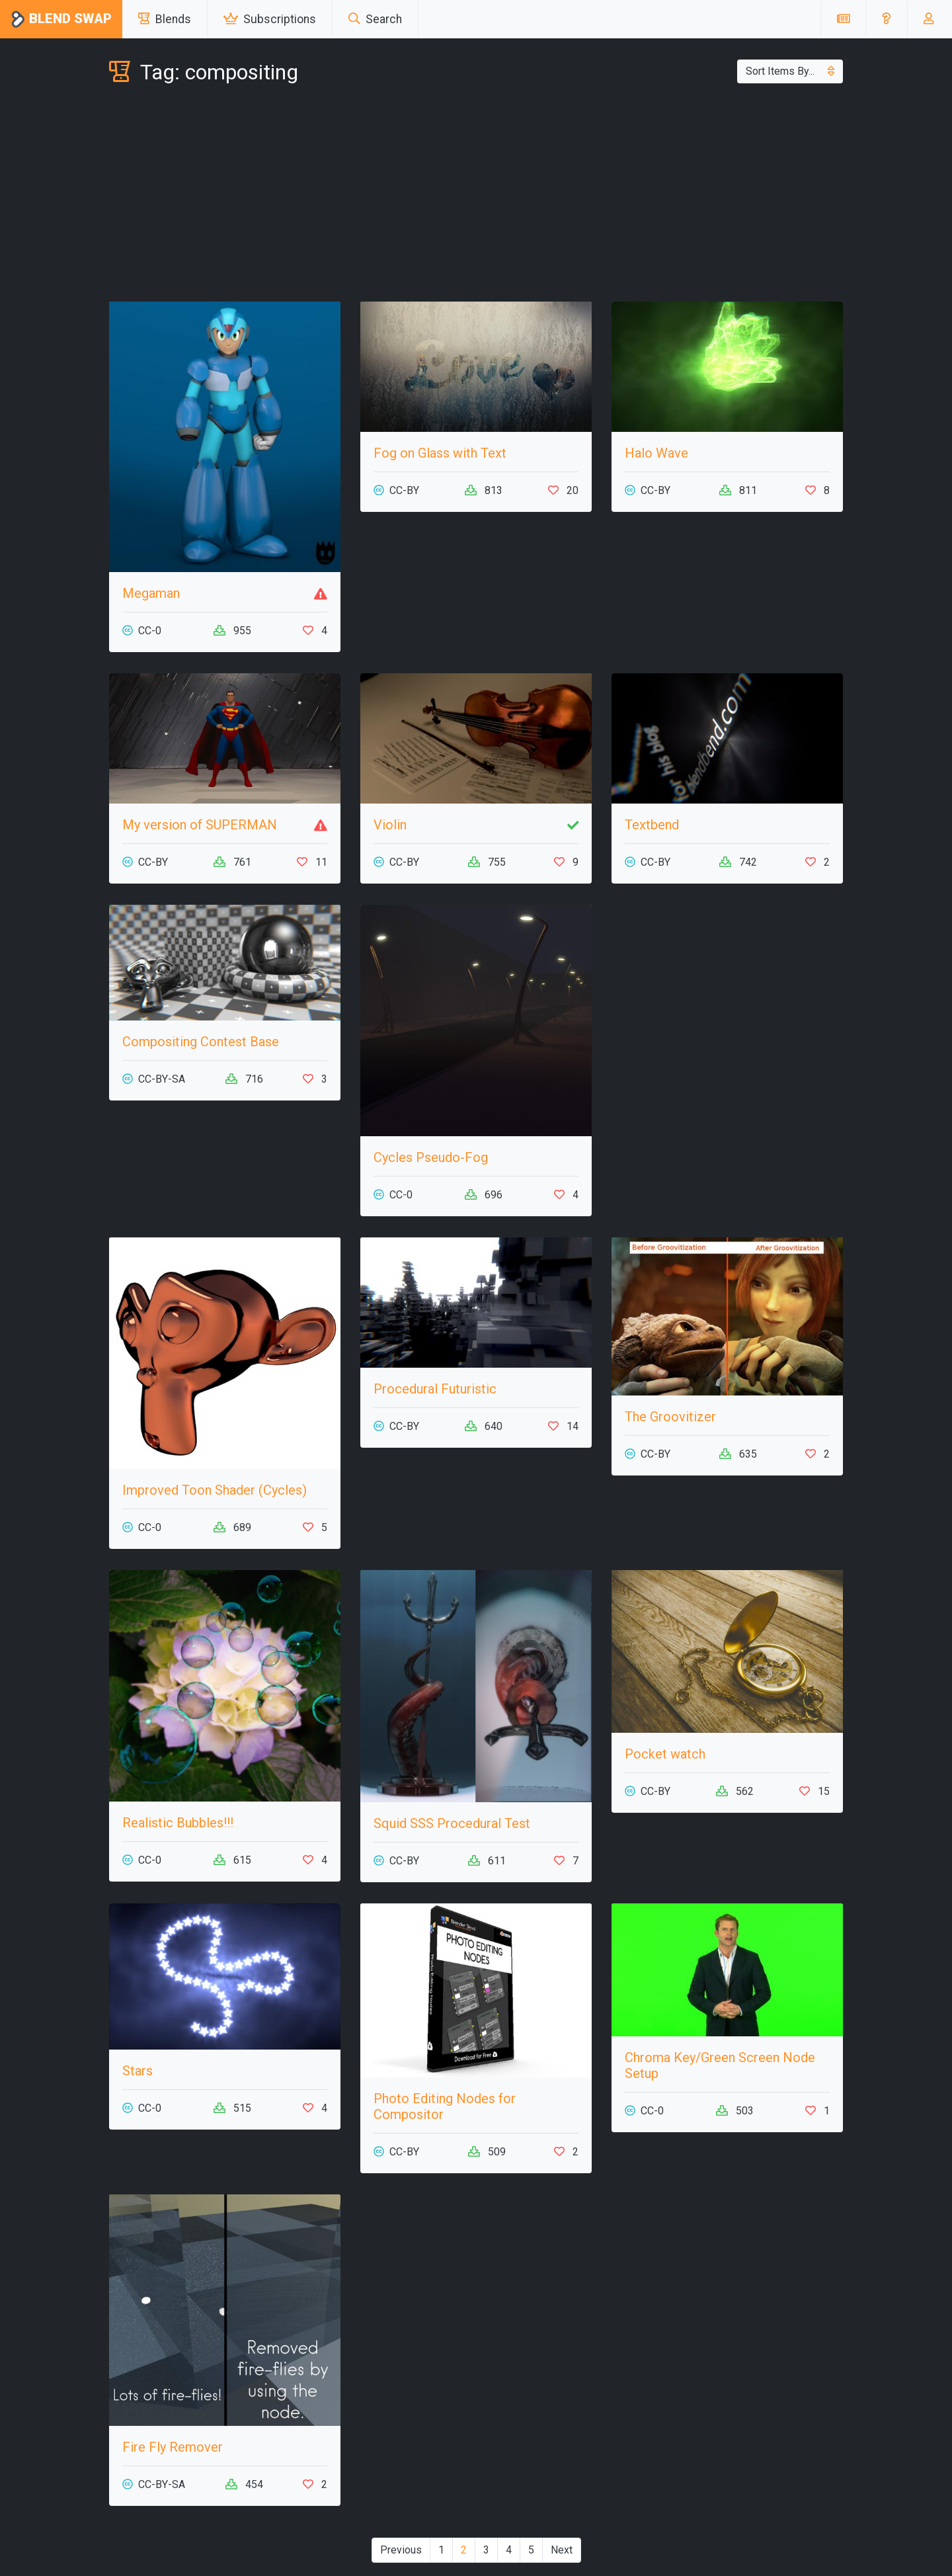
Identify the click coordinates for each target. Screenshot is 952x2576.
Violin (390, 825)
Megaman (151, 593)
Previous (401, 2550)
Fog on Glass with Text (440, 453)
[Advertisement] (476, 195)
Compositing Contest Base (200, 1042)
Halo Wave (656, 453)
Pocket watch (665, 1754)
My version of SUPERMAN (199, 825)
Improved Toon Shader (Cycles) (214, 1490)
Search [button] (375, 19)
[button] (886, 19)
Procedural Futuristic (435, 1389)
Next (562, 2550)
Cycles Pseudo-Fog (431, 1157)
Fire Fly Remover (172, 2447)
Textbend (652, 825)
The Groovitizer (670, 1417)
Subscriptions (269, 19)
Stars (137, 2071)
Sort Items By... (790, 71)
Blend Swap (61, 19)
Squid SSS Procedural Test (452, 1823)
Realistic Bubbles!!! (177, 1823)
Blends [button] (164, 19)
